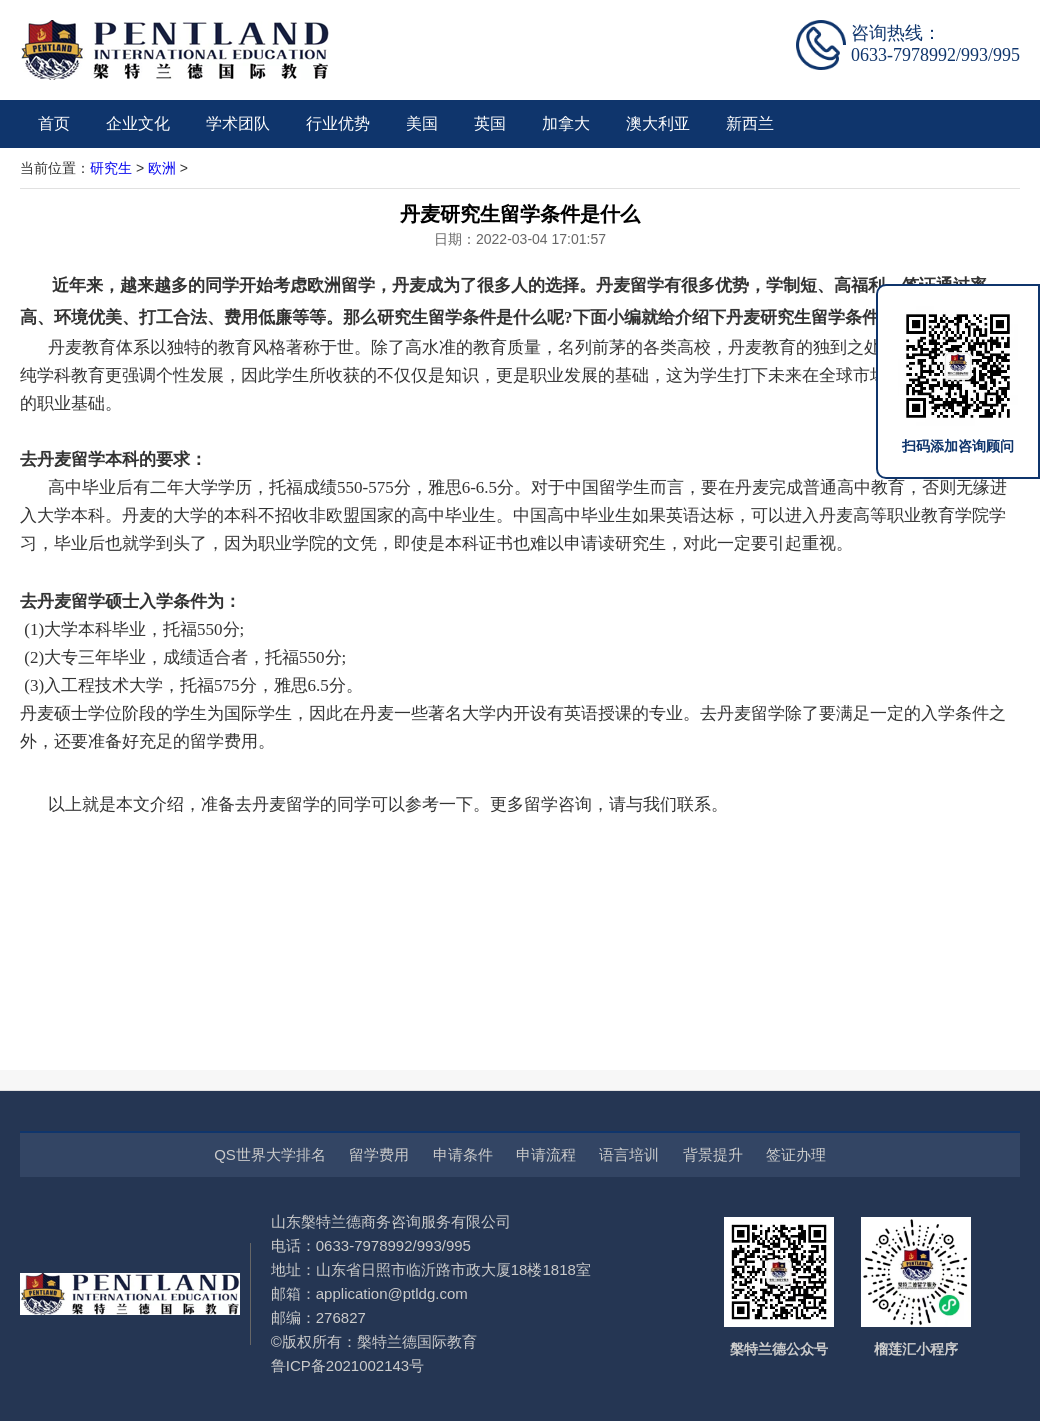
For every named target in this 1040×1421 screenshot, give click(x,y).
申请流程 (546, 1154)
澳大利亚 (658, 123)
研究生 (111, 168)
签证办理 (796, 1154)
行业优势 (338, 123)
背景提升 (713, 1154)
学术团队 (238, 123)
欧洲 (162, 168)
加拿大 (566, 123)
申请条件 (463, 1154)
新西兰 (750, 123)
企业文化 (138, 123)
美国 (422, 123)
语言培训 (629, 1154)
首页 (54, 123)
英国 (490, 123)
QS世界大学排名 (270, 1154)
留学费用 (379, 1154)
